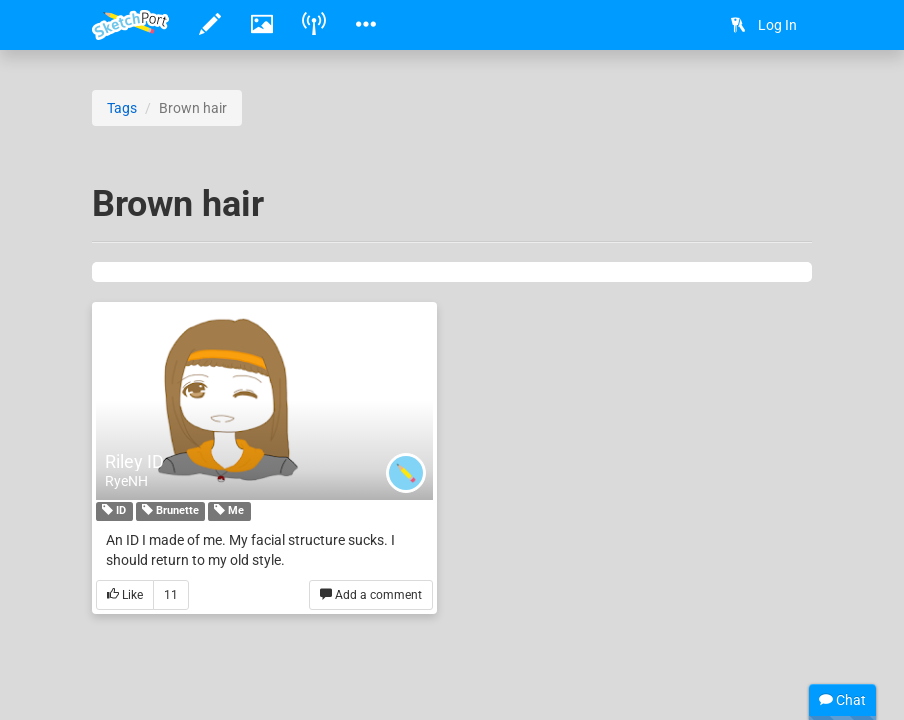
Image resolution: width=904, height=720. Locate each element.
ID (114, 512)
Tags (122, 108)
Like (125, 595)
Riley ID (134, 461)
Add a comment (371, 595)
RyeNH (126, 481)
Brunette (170, 512)
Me (229, 512)
